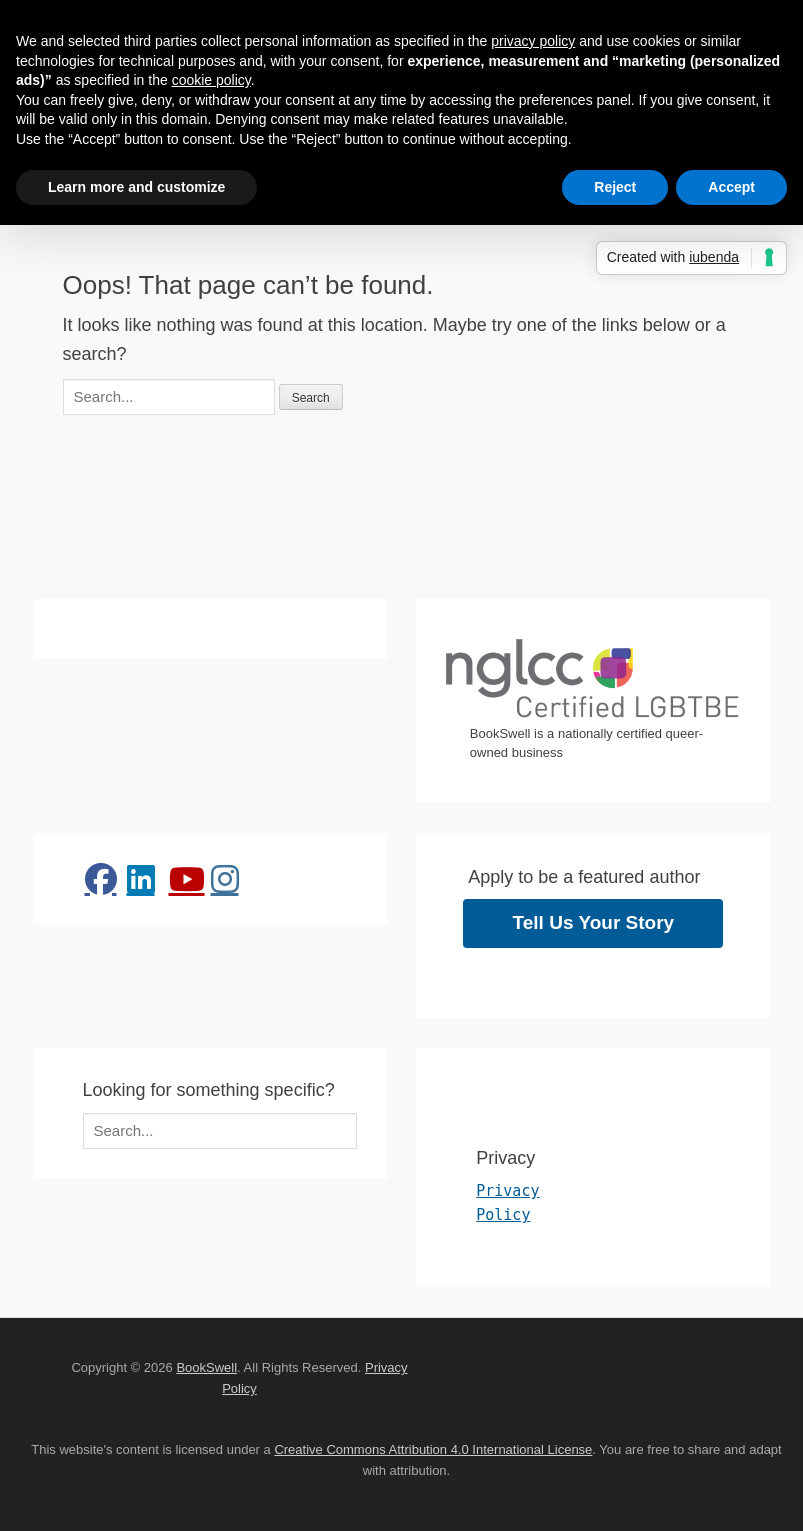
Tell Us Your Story (594, 922)
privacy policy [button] (533, 41)
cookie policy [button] (211, 80)
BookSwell (206, 1367)
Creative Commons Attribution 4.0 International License (433, 1449)
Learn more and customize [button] (136, 187)
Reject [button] (615, 187)
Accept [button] (731, 187)
